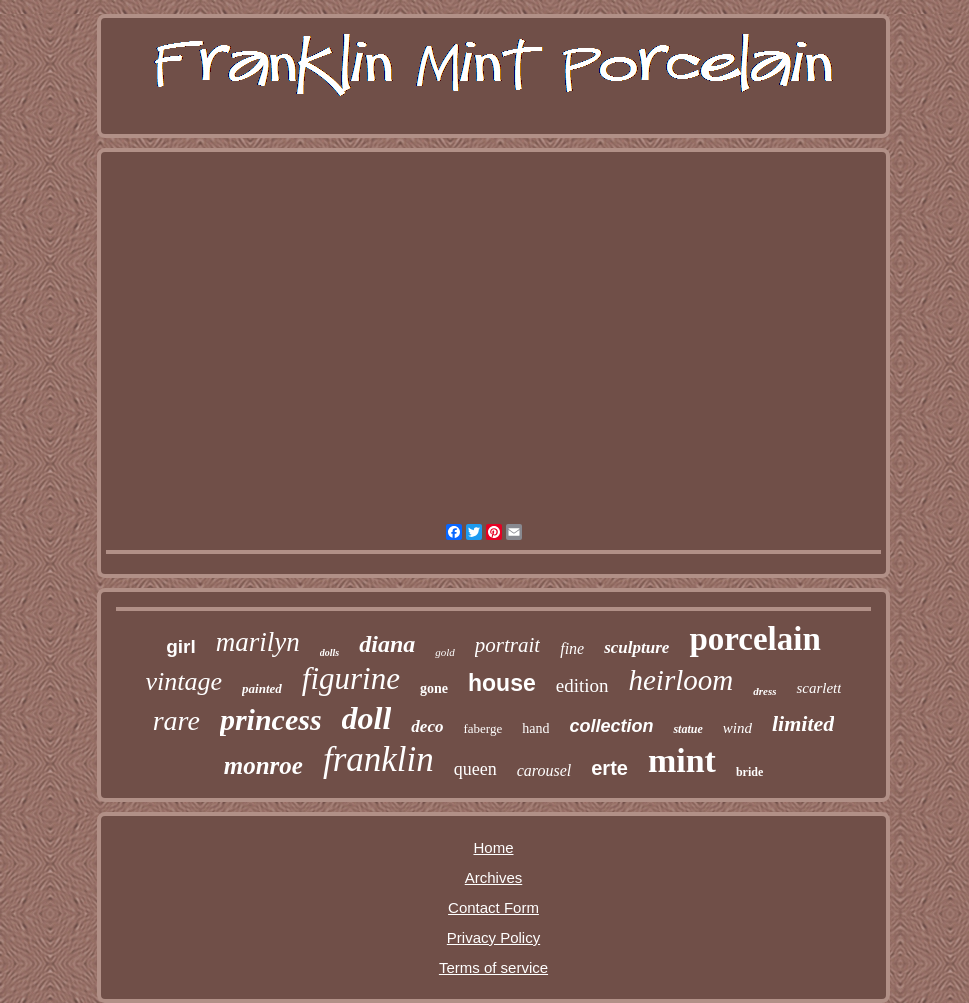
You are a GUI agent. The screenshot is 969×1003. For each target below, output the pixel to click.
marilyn (258, 642)
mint (682, 760)
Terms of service (493, 967)
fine (572, 648)
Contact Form (493, 907)
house (502, 683)
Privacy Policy (493, 937)
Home (493, 847)
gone (434, 688)
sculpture (636, 647)
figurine (351, 678)
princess (271, 719)
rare (176, 720)
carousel (544, 770)
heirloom (681, 680)
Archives (494, 877)
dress (764, 691)
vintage (184, 681)
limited (803, 723)
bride (749, 772)
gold (445, 652)
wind (737, 728)
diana (387, 644)
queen (475, 769)
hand (535, 728)
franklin (378, 759)
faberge (482, 728)
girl (181, 646)
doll (367, 718)
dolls (329, 652)
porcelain (754, 639)
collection (611, 726)
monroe (263, 765)
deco (427, 726)
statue (687, 729)
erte (609, 768)
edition (582, 685)
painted (262, 688)
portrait (507, 645)
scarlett (818, 688)
